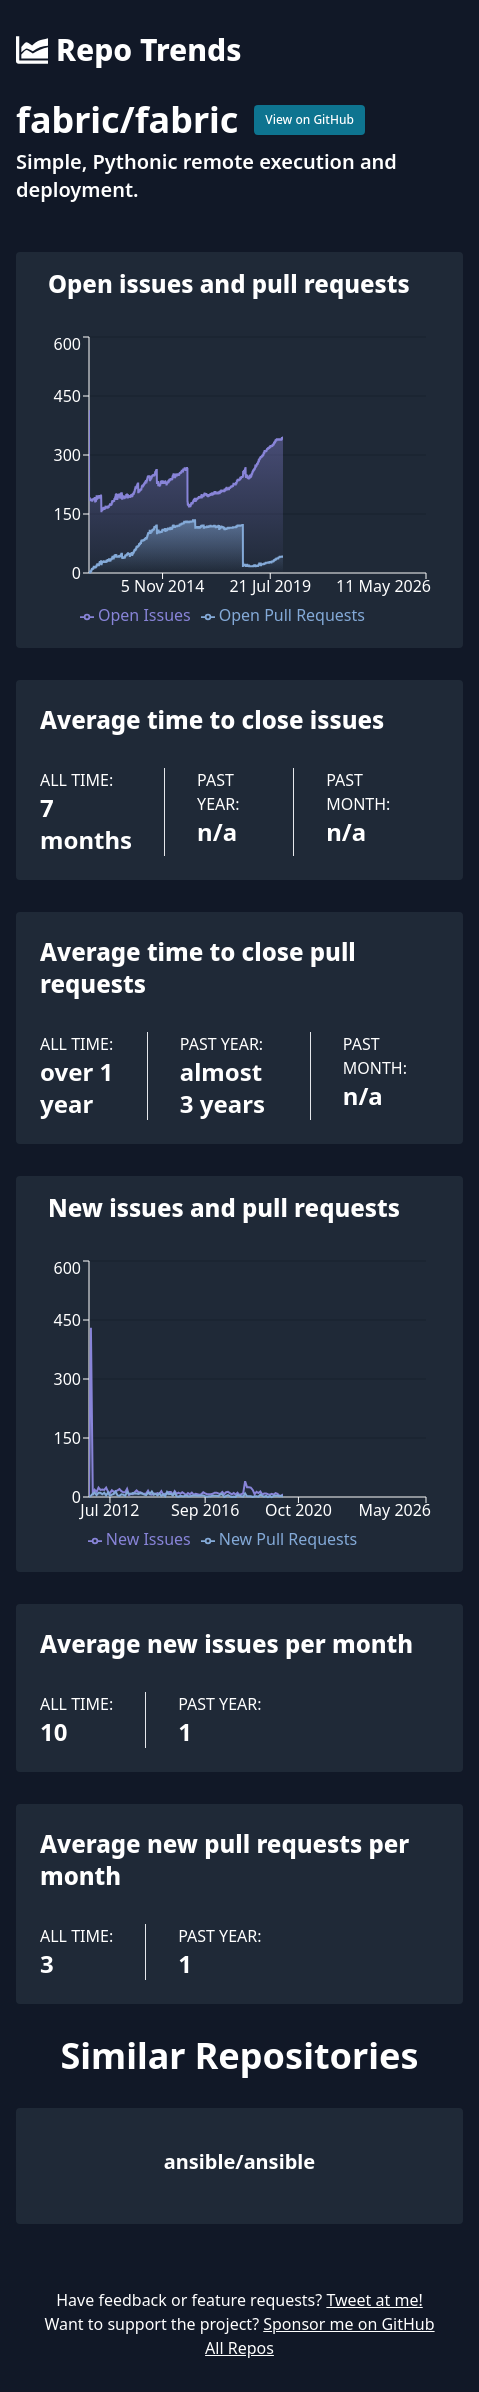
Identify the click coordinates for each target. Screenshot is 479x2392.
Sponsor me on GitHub (348, 2324)
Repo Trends (128, 50)
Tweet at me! (374, 2300)
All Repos (239, 2348)
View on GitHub (309, 119)
